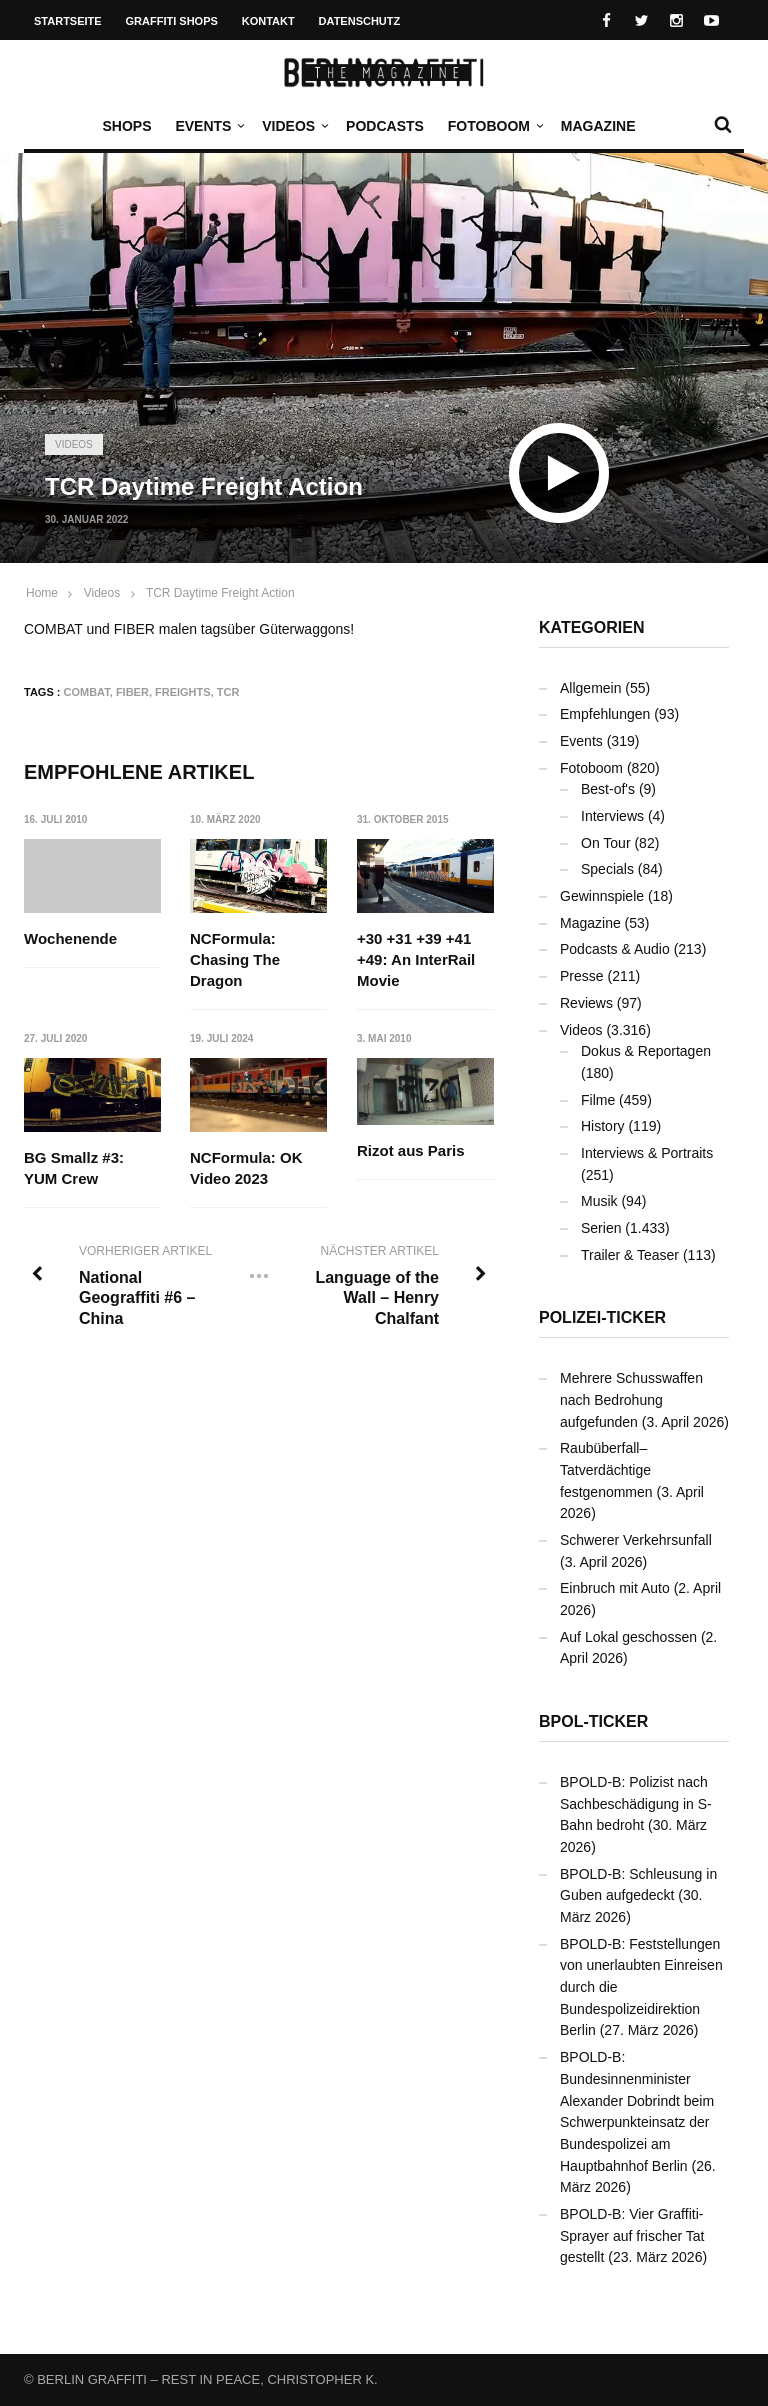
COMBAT (87, 692)
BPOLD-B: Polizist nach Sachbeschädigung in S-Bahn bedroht (636, 1803)
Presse (582, 976)
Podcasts (385, 126)
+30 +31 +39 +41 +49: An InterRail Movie (416, 959)
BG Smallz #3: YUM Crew (74, 1168)
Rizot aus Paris (411, 1150)
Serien (601, 1228)
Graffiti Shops (172, 21)
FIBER (132, 692)
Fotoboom (494, 126)
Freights (183, 692)
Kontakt (268, 21)
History (603, 1126)
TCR (228, 692)
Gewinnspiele (602, 896)
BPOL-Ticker (593, 1721)
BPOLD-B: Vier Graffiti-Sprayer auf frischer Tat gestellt (632, 2235)
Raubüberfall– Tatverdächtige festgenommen (606, 1469)
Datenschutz (360, 21)
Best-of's (608, 789)
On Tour (606, 843)
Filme (598, 1100)
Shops (126, 126)
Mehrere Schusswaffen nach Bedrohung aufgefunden (631, 1399)
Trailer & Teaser (630, 1255)
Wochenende (70, 938)
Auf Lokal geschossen (628, 1637)
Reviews (586, 1003)
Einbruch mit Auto (615, 1588)
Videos (293, 126)
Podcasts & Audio (615, 949)
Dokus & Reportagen (646, 1051)
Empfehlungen (605, 714)
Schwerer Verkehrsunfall (636, 1540)
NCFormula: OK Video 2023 (247, 1168)
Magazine (598, 126)
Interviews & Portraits (647, 1153)
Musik (599, 1201)
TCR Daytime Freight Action (220, 593)
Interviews (612, 816)
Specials (607, 869)
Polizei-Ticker (602, 1317)
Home (42, 593)
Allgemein (590, 688)
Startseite (68, 21)
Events (208, 126)
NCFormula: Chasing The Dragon (236, 959)
